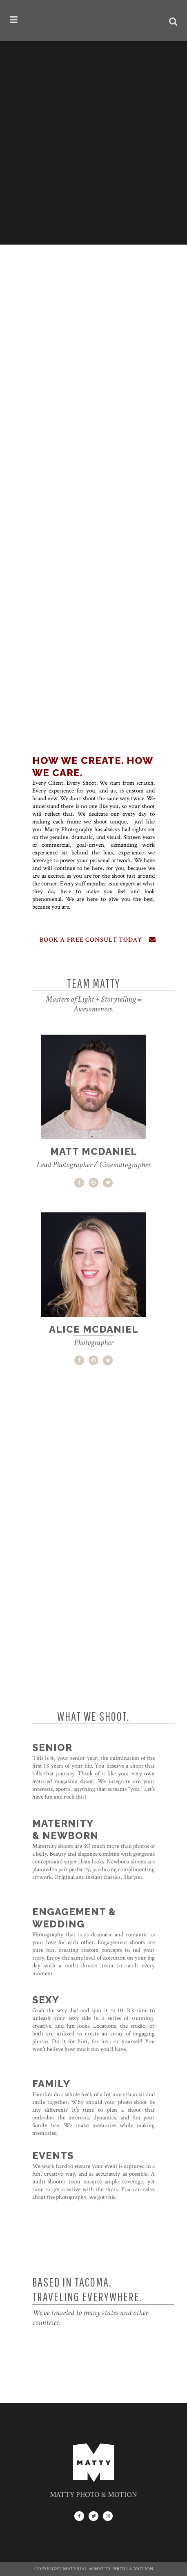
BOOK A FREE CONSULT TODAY (98, 940)
